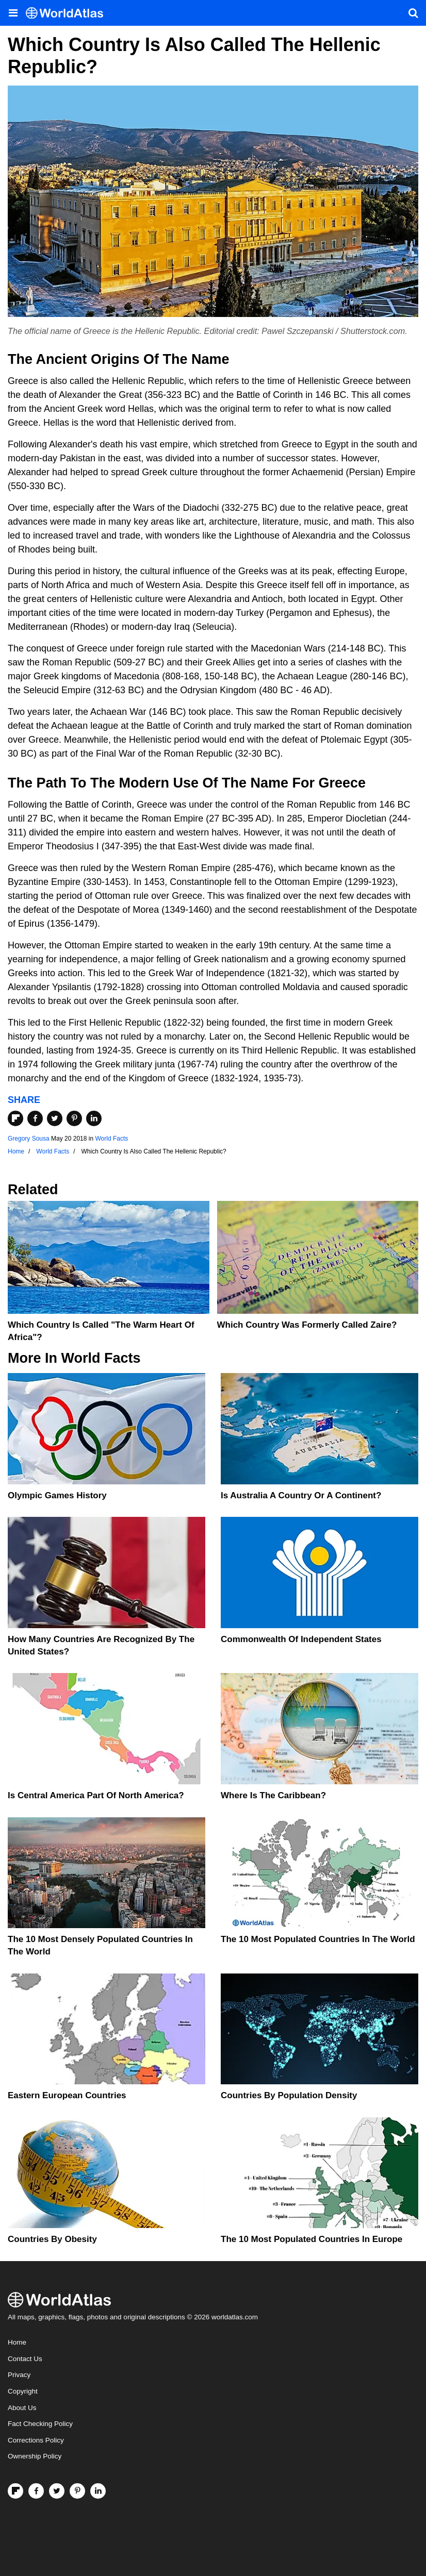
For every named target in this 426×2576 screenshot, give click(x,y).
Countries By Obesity (52, 2239)
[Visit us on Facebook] (36, 2491)
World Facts (111, 1138)
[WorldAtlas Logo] (68, 13)
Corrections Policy (36, 2440)
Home (17, 2342)
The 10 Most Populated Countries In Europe (311, 2239)
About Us (22, 2408)
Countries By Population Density (289, 2095)
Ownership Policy (34, 2456)
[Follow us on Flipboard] (15, 2491)
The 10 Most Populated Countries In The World (318, 1939)
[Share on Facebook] (35, 1118)
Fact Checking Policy (40, 2424)
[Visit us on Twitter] (56, 2491)
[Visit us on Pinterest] (77, 2491)
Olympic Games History (57, 1495)
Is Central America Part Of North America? (96, 1795)
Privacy (19, 2375)
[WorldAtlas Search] (413, 13)
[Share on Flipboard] (15, 1118)
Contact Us (25, 2359)
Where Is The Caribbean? (273, 1795)
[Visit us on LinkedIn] (98, 2491)
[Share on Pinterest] (74, 1118)
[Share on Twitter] (54, 1118)
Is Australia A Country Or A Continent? (301, 1495)
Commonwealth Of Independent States (301, 1639)
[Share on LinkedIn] (94, 1118)
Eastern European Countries (67, 2095)
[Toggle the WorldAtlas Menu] (13, 13)
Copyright (23, 2391)
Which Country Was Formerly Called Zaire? (307, 1325)
